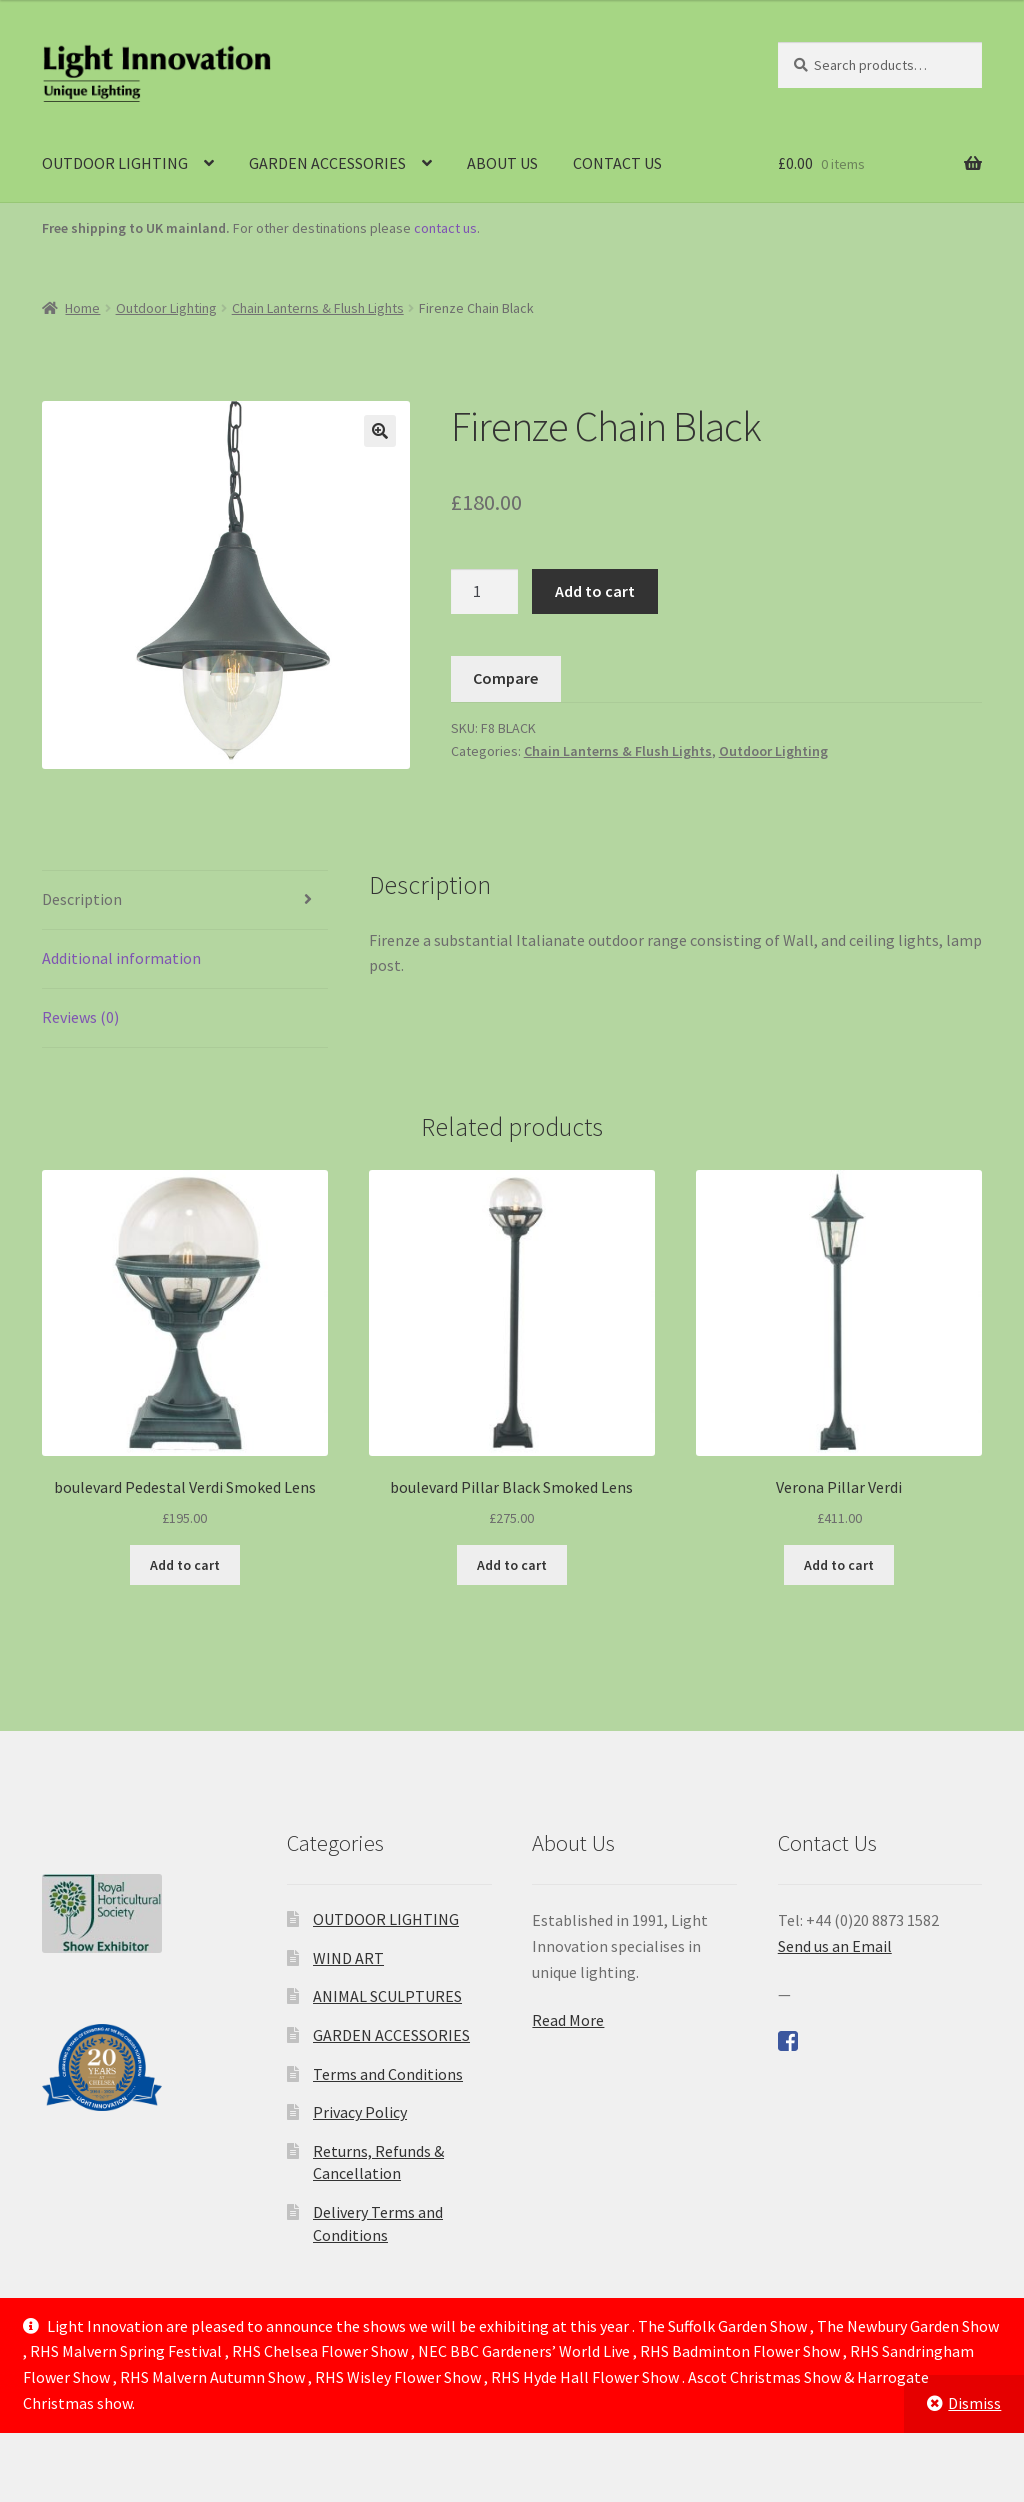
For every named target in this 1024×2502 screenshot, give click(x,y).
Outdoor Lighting (166, 308)
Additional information (121, 958)
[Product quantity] (485, 592)
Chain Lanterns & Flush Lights (318, 308)
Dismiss (974, 2403)
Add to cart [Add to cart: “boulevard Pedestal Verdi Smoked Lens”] (185, 1565)
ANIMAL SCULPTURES (387, 1996)
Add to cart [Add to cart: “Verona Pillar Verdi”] (839, 1565)
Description (82, 899)
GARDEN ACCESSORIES (327, 163)
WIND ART (348, 1958)
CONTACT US (617, 163)
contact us (445, 228)
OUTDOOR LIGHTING (115, 163)
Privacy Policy (360, 2112)
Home (82, 308)
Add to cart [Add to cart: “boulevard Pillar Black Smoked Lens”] (512, 1565)
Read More (568, 2020)
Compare (505, 678)
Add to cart (595, 591)
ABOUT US (502, 163)
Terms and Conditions (388, 2074)
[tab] (185, 900)
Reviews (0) (80, 1017)
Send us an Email (835, 1946)
